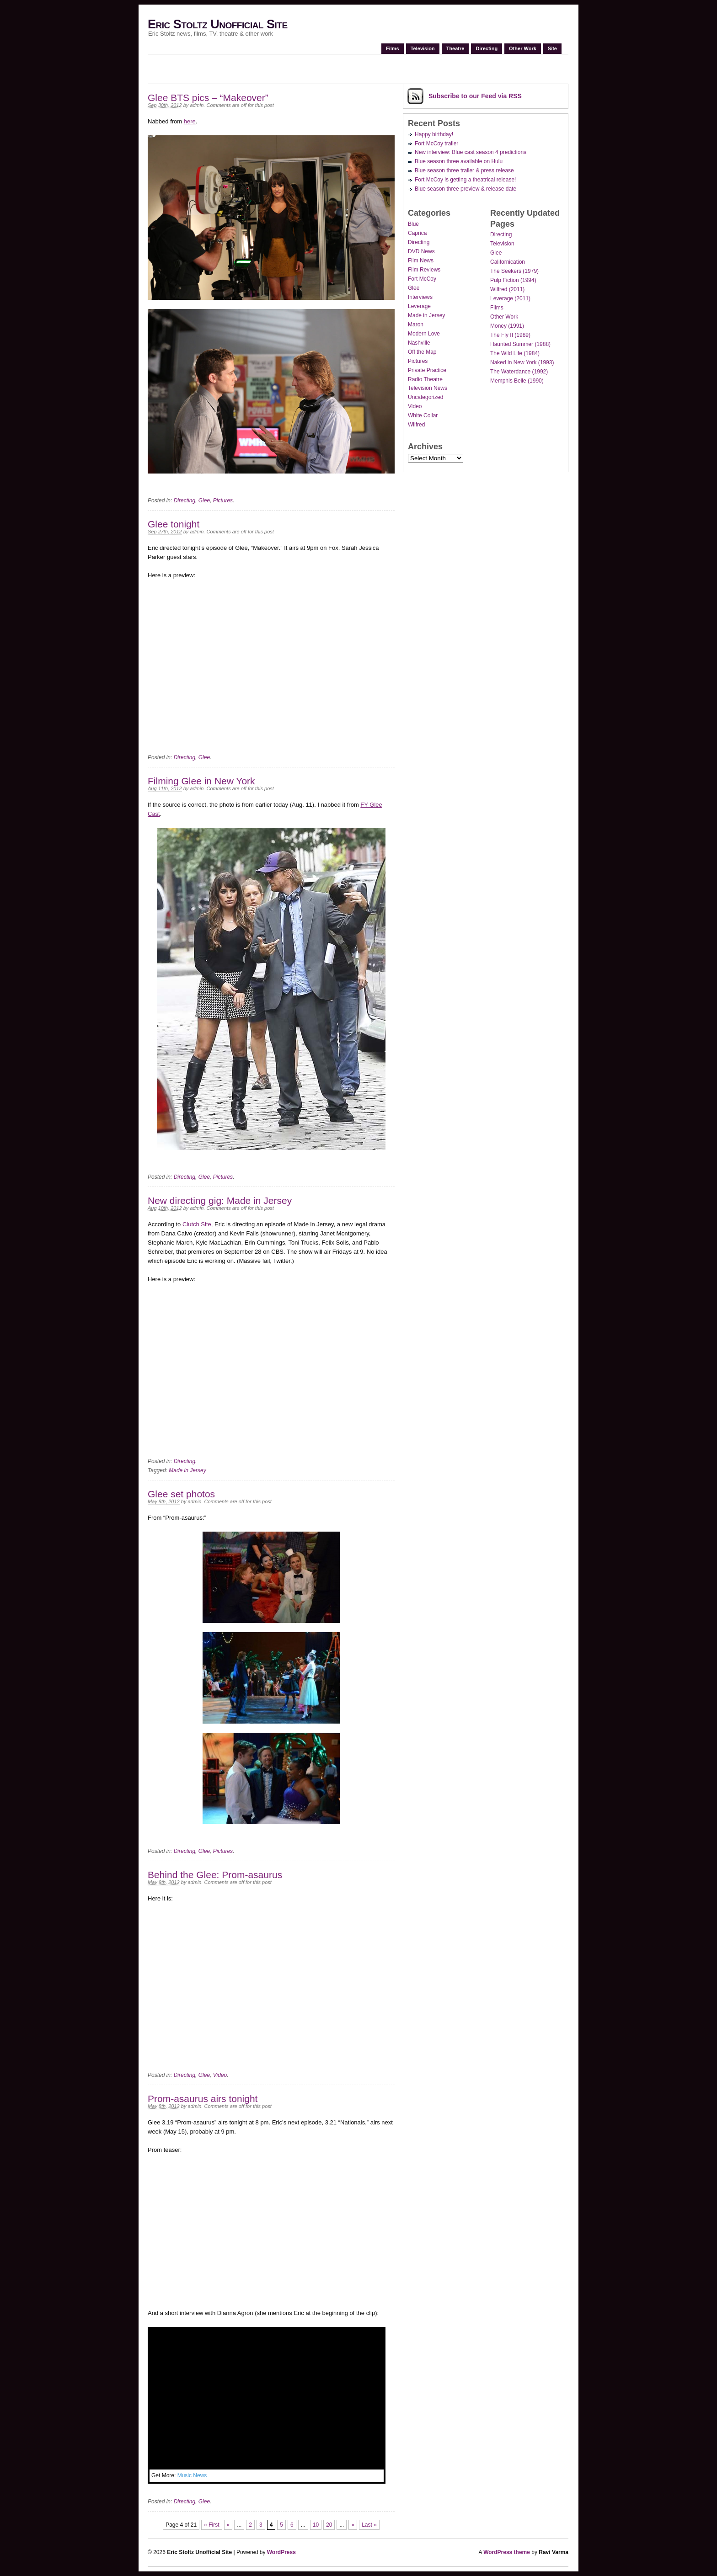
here (190, 121)
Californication (507, 262)
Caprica (417, 233)
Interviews (420, 297)
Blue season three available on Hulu (459, 161)
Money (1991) (507, 326)
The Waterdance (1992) (519, 371)
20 (329, 2525)
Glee (204, 500)
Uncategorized (425, 397)
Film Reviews (424, 269)
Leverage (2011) (510, 298)
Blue (413, 224)
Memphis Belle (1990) (517, 381)
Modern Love (424, 333)
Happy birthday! (434, 134)
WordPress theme (506, 2552)
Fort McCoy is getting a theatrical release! (465, 179)
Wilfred (416, 424)
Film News (420, 260)
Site (552, 48)
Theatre (455, 48)
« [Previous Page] (228, 2525)
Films (392, 48)
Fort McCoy (422, 279)
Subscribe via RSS (475, 96)
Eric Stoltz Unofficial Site (218, 24)
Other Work (522, 48)
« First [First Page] (211, 2525)
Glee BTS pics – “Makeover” (208, 97)
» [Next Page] (352, 2525)
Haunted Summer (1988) (520, 344)
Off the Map (422, 352)
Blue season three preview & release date (465, 189)
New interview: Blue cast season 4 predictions (470, 152)
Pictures (223, 500)
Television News (427, 388)
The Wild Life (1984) (515, 353)
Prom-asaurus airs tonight (202, 2098)
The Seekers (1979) (514, 271)
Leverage (419, 306)
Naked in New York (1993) (522, 362)
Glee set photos (181, 1494)
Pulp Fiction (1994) (513, 280)
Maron (415, 324)
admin (196, 105)
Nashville (419, 343)
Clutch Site (196, 1224)
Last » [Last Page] (369, 2525)
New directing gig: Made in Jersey (220, 1200)
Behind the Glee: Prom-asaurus (215, 1874)
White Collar (423, 415)
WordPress (281, 2552)
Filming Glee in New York (201, 781)
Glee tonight (173, 524)
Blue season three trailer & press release (464, 170)
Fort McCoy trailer (436, 143)
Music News (192, 2475)
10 (316, 2525)
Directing (487, 48)
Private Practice (427, 370)
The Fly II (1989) (510, 335)
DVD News (421, 251)
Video (220, 2075)
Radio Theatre (425, 379)
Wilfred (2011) (507, 289)
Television (423, 48)
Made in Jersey (187, 1470)
